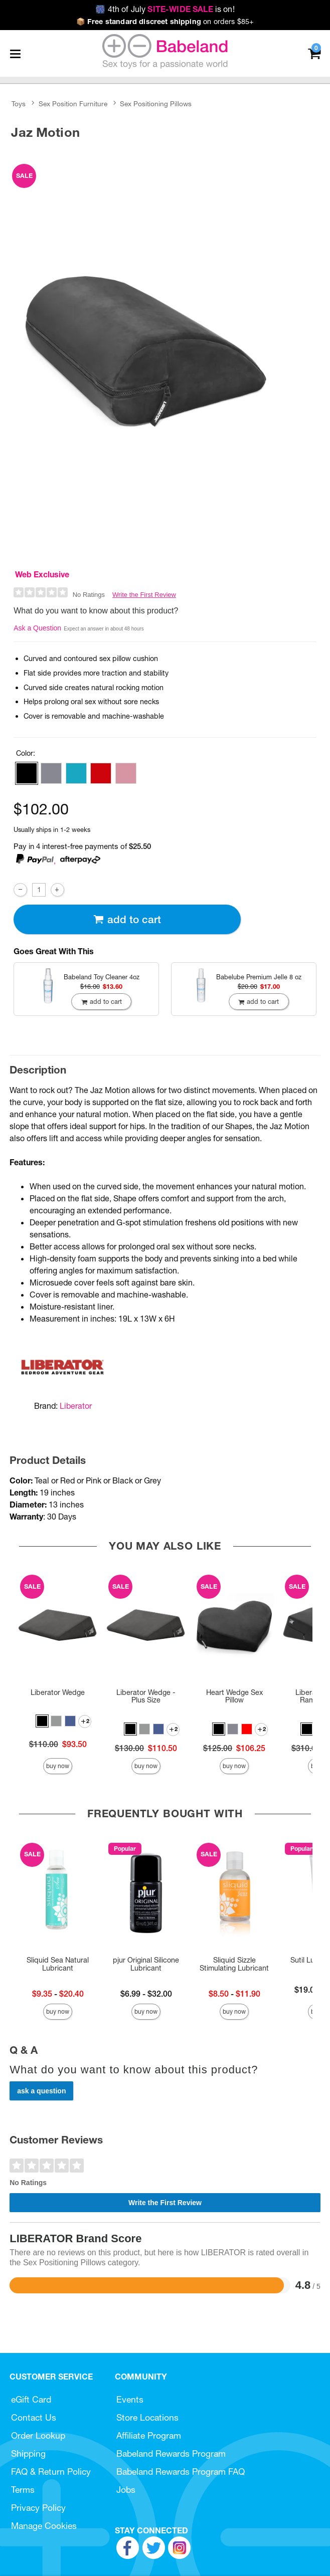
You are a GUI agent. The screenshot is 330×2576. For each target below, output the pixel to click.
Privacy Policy (38, 2507)
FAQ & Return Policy (51, 2471)
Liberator (76, 1406)
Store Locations (147, 2417)
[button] (26, 773)
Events (129, 2399)
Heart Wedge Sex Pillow (234, 1696)
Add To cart (126, 919)
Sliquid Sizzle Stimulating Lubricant (234, 1964)
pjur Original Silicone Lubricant (146, 1964)
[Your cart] (314, 53)
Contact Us (33, 2417)
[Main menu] (15, 53)
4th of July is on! (165, 9)
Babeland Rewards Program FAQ (180, 2471)
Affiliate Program (148, 2435)
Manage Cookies (44, 2525)
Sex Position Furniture (73, 104)
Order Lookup (38, 2435)
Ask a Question (37, 628)
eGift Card (31, 2399)
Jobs (125, 2489)
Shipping (28, 2453)
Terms (23, 2489)
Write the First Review (144, 594)
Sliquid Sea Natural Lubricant (58, 1964)
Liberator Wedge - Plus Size (146, 1696)
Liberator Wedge (58, 1692)
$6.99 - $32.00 (146, 1994)
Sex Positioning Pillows (156, 104)
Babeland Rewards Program (171, 2453)
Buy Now (57, 1766)
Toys (19, 104)
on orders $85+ (165, 21)
